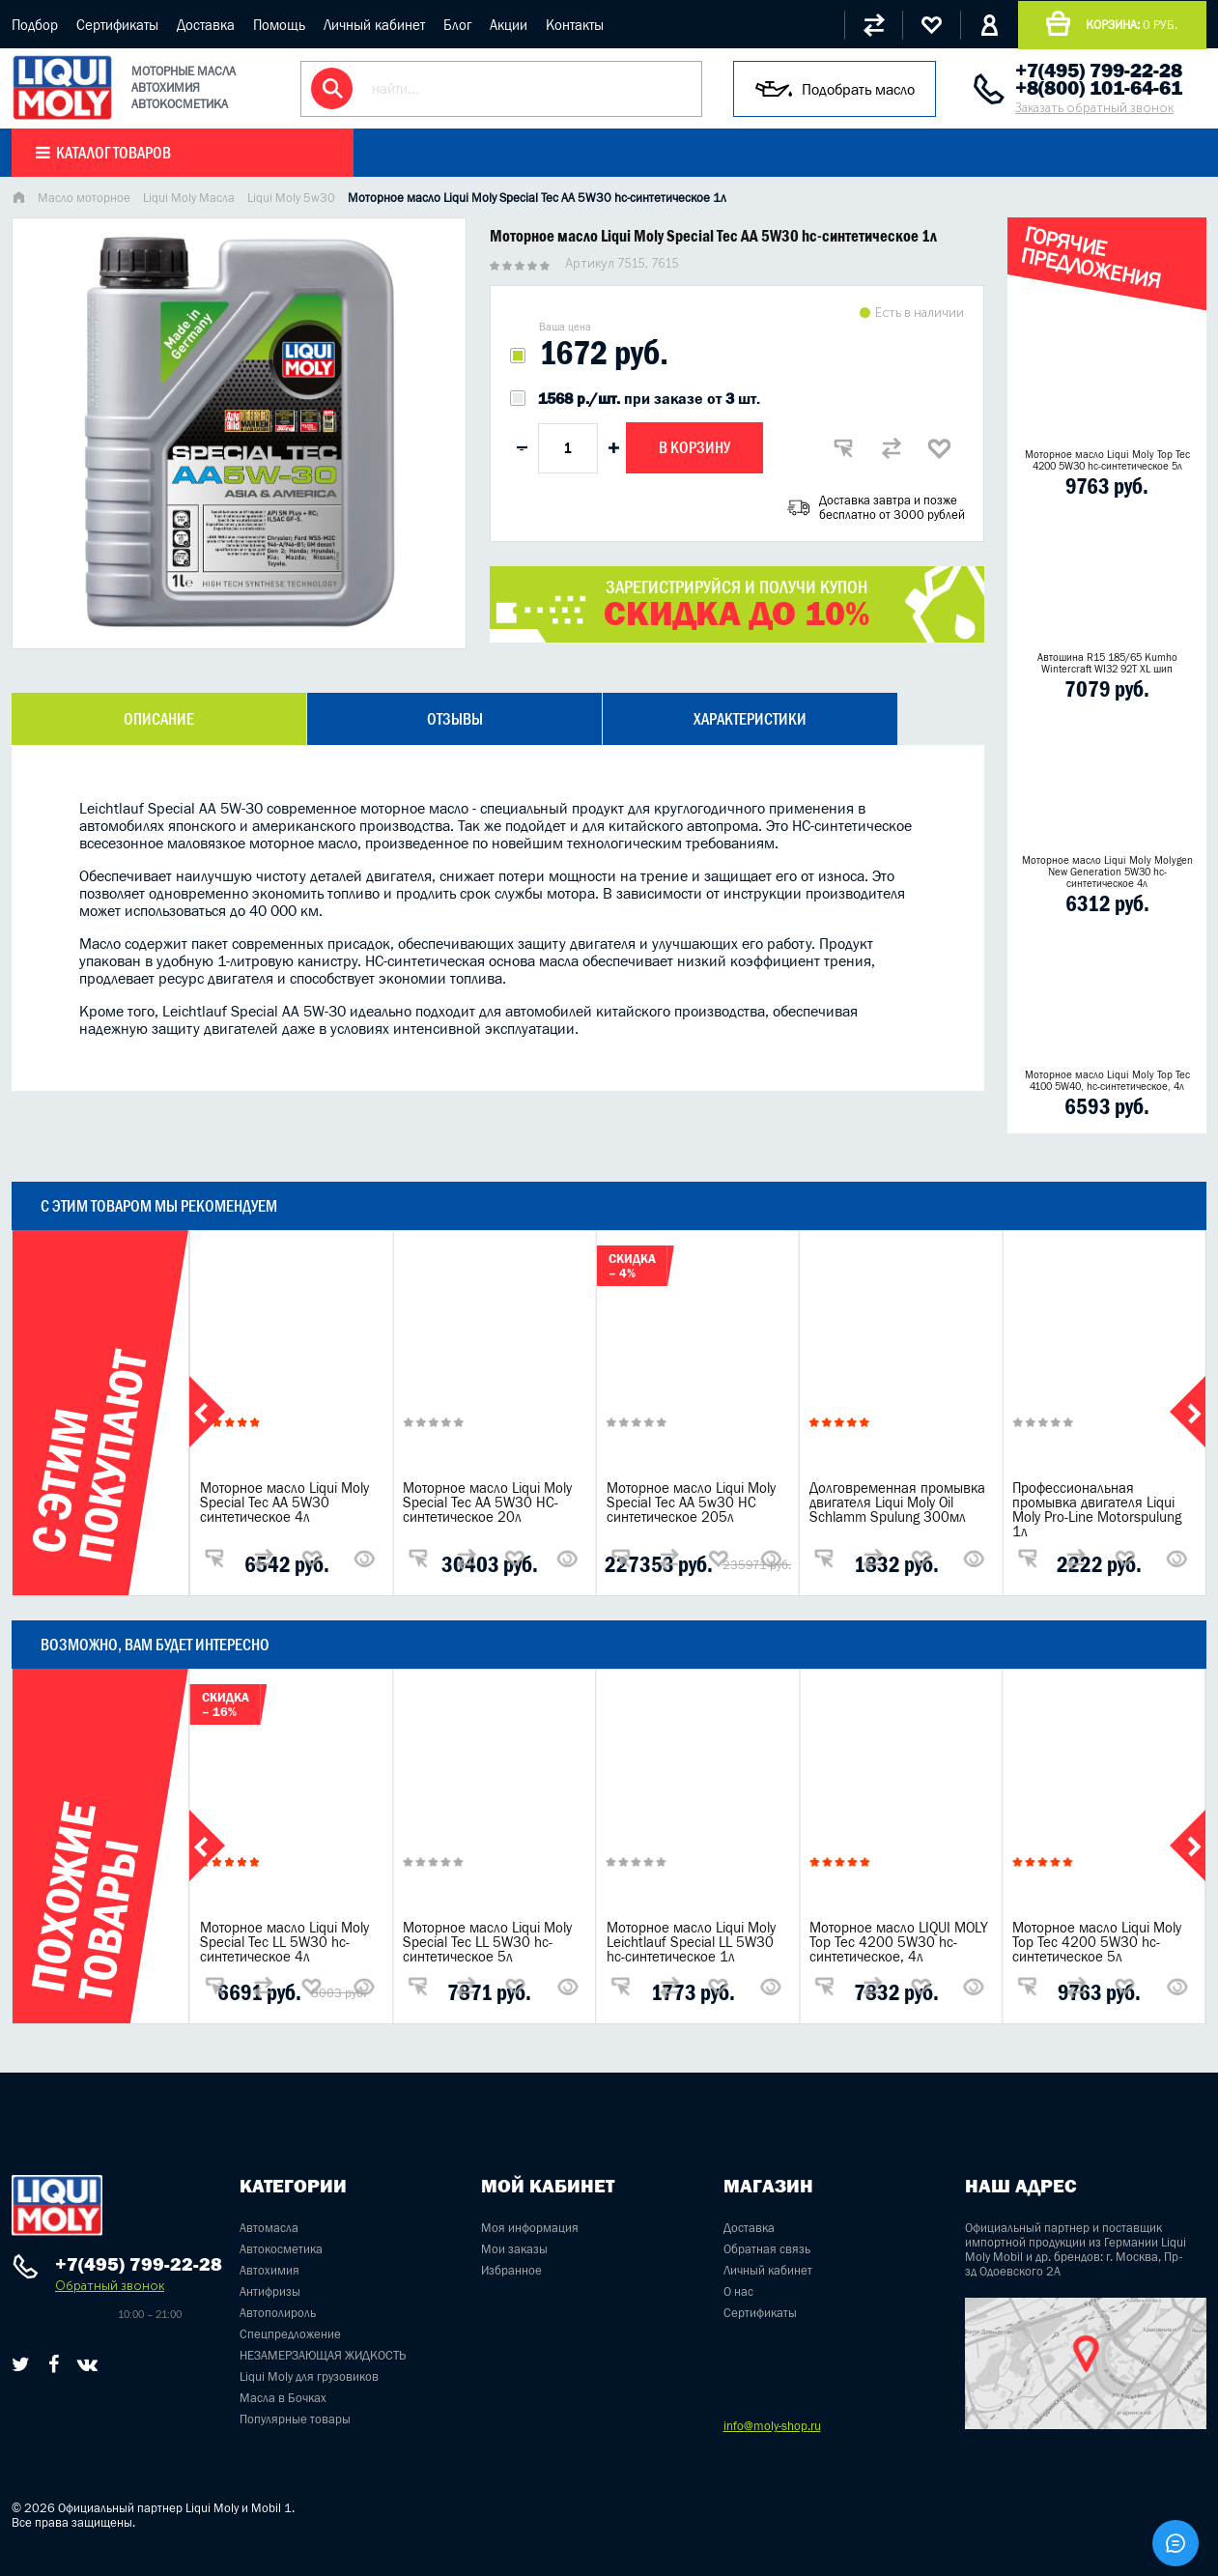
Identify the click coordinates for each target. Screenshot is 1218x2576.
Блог (457, 24)
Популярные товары (295, 2419)
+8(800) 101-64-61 (1098, 88)
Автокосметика (281, 2249)
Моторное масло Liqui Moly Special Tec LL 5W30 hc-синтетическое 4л (284, 1941)
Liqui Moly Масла (189, 197)
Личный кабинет (374, 24)
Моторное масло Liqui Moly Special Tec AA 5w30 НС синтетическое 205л (691, 1502)
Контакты (575, 24)
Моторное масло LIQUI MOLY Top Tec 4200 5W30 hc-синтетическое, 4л (898, 1941)
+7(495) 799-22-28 (1098, 70)
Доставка (206, 24)
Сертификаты (117, 24)
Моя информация (530, 2227)
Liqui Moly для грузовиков (309, 2376)
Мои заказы (514, 2249)
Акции (508, 24)
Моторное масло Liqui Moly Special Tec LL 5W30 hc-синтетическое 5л (487, 1941)
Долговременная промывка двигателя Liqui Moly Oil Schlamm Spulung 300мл (897, 1502)
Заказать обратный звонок (1094, 107)
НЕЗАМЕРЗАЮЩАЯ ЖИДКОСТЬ (323, 2355)
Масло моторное (84, 197)
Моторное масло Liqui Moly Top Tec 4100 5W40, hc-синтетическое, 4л (1107, 1080)
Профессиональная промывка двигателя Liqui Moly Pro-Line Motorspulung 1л (1096, 1509)
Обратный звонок (109, 2285)
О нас (738, 2291)
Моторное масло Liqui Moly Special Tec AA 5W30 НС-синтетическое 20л (487, 1502)
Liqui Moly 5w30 (291, 197)
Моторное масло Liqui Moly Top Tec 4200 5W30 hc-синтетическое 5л (1107, 460)
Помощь (279, 24)
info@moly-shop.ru (772, 2426)
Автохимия (269, 2270)
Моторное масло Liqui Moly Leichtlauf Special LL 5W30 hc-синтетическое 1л (691, 1941)
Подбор (35, 24)
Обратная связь (766, 2249)
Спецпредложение (290, 2334)
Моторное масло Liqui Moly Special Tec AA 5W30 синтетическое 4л (284, 1502)
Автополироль (278, 2312)
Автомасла (269, 2227)
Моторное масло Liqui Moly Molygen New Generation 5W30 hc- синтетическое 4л (1107, 871)
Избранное (511, 2270)
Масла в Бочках (283, 2397)
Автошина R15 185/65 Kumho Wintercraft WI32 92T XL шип (1107, 662)
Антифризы (270, 2291)
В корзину (694, 447)
